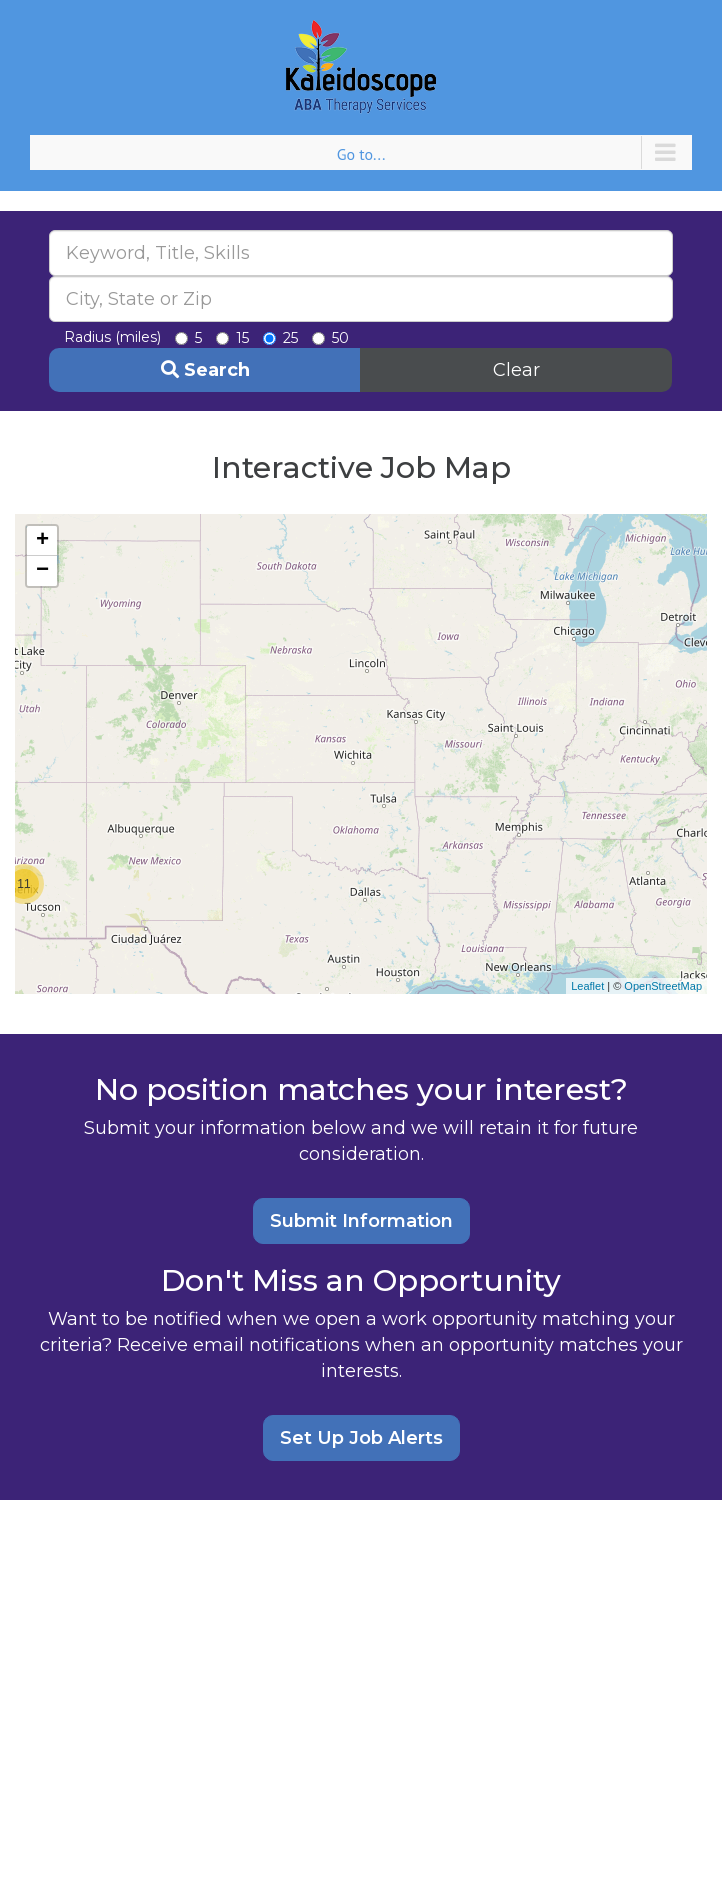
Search (205, 370)
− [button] (42, 571)
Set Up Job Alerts (361, 1438)
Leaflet (587, 986)
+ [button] (42, 541)
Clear (516, 370)
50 (330, 338)
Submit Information (361, 1221)
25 (280, 338)
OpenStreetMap (663, 986)
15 (232, 338)
